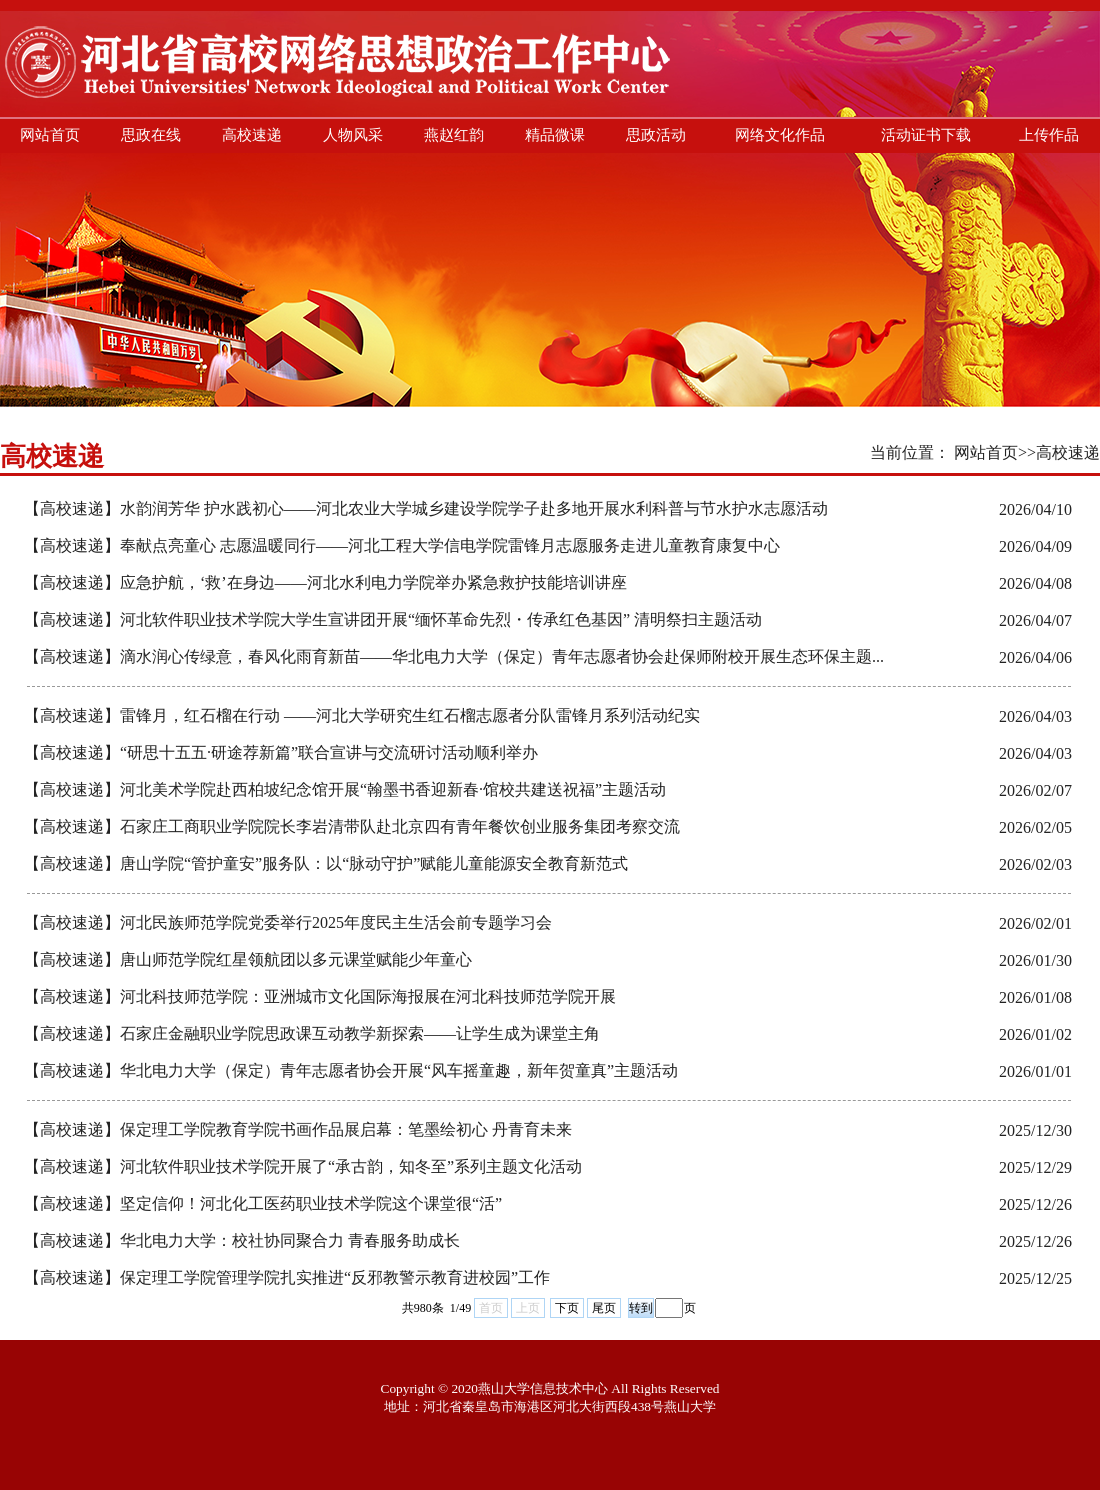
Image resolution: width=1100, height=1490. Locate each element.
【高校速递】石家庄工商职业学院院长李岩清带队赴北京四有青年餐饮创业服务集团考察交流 (352, 826)
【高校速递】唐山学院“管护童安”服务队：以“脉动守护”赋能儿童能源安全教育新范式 (326, 863)
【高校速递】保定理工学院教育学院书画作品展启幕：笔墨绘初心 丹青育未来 (298, 1129)
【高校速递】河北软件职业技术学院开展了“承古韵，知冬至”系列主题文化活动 (303, 1166)
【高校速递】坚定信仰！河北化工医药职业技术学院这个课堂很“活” (263, 1203)
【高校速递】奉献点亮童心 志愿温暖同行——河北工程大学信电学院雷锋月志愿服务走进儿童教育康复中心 (402, 545)
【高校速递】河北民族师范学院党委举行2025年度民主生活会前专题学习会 (288, 922)
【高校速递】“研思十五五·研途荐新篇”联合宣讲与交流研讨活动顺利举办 (281, 752)
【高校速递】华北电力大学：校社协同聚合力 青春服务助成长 (242, 1240)
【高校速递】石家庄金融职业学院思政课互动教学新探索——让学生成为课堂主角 (312, 1033)
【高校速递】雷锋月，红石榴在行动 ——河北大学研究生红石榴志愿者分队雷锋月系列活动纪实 (362, 715)
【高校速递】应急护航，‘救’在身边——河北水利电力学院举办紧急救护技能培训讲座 (325, 582)
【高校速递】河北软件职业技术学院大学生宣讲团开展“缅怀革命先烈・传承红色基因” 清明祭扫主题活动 (393, 619)
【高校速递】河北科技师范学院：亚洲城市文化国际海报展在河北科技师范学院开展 (320, 996)
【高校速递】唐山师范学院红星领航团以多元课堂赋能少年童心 (248, 959)
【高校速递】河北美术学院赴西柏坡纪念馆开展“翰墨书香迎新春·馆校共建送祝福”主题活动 (345, 789)
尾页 (604, 1308)
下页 (567, 1308)
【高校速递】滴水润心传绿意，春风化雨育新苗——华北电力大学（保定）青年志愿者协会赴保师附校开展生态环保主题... (454, 656)
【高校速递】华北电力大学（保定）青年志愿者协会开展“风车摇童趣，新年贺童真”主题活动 (351, 1070)
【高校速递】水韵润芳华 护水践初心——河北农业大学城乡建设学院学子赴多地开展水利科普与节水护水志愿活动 (426, 508)
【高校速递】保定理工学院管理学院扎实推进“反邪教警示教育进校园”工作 (287, 1277)
